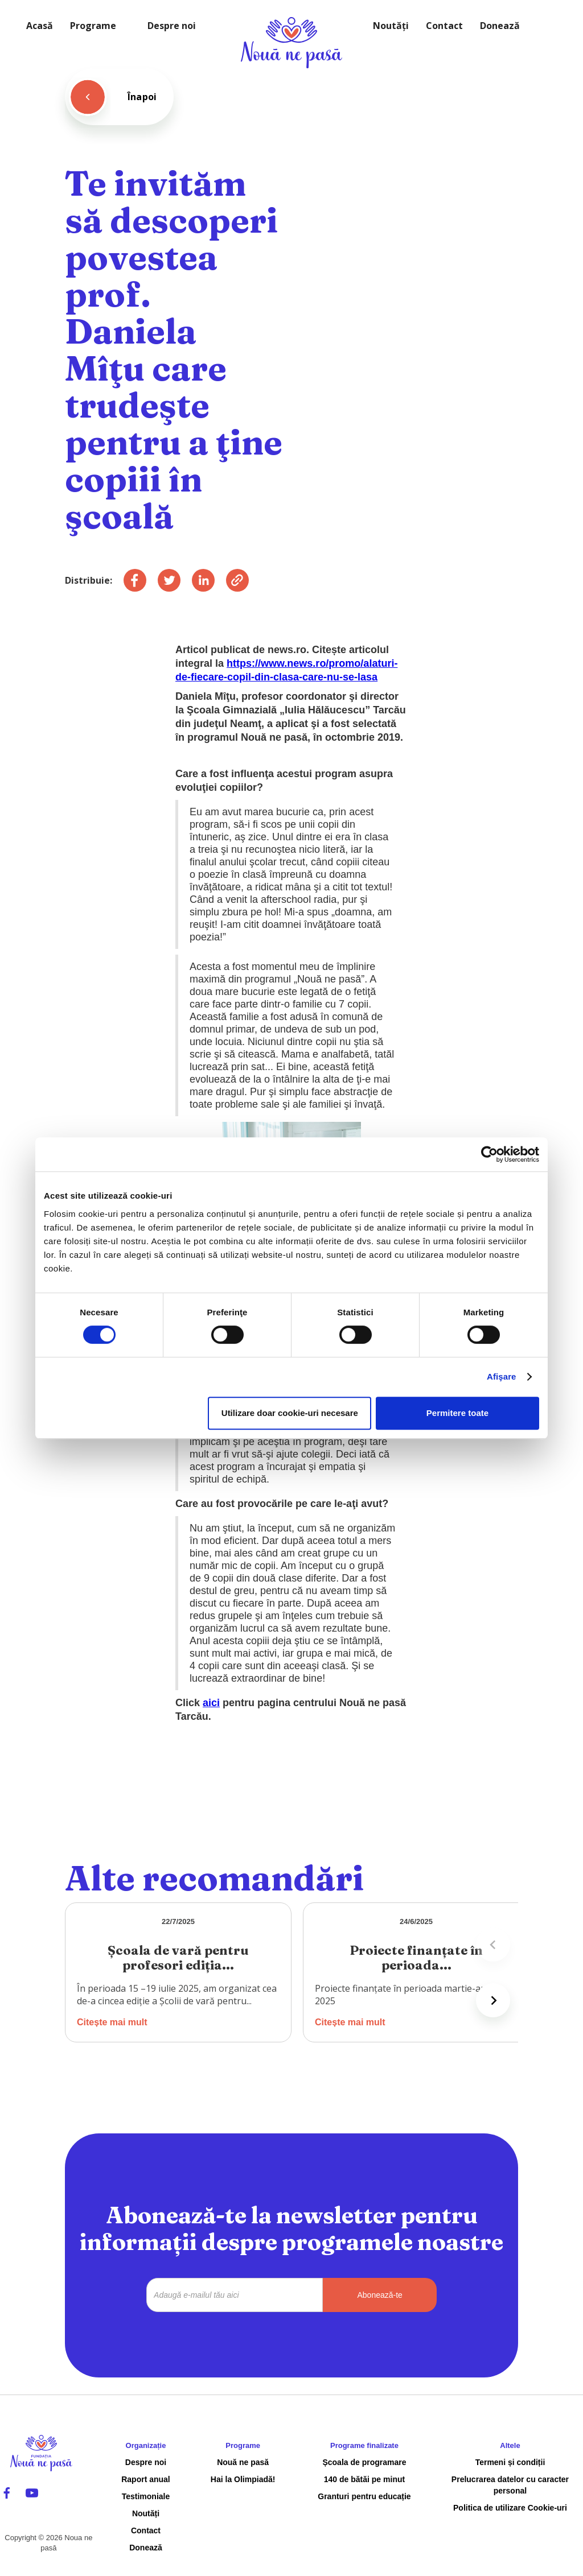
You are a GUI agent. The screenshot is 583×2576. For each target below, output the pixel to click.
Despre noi (171, 25)
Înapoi (142, 96)
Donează (500, 25)
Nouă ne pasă (243, 2462)
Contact (444, 25)
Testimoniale (146, 2496)
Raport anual (145, 2479)
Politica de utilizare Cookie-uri (510, 2507)
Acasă (39, 25)
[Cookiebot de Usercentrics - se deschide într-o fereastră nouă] (489, 1154)
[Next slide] (493, 2000)
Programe (93, 25)
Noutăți (391, 25)
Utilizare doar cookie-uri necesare (289, 1413)
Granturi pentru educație (364, 2496)
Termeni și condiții (510, 2462)
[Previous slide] (493, 1944)
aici (211, 1702)
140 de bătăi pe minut (364, 2479)
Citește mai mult (112, 2022)
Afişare (501, 1376)
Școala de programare (364, 2462)
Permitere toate (457, 1413)
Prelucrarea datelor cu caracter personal (510, 2485)
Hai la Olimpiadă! (243, 2479)
